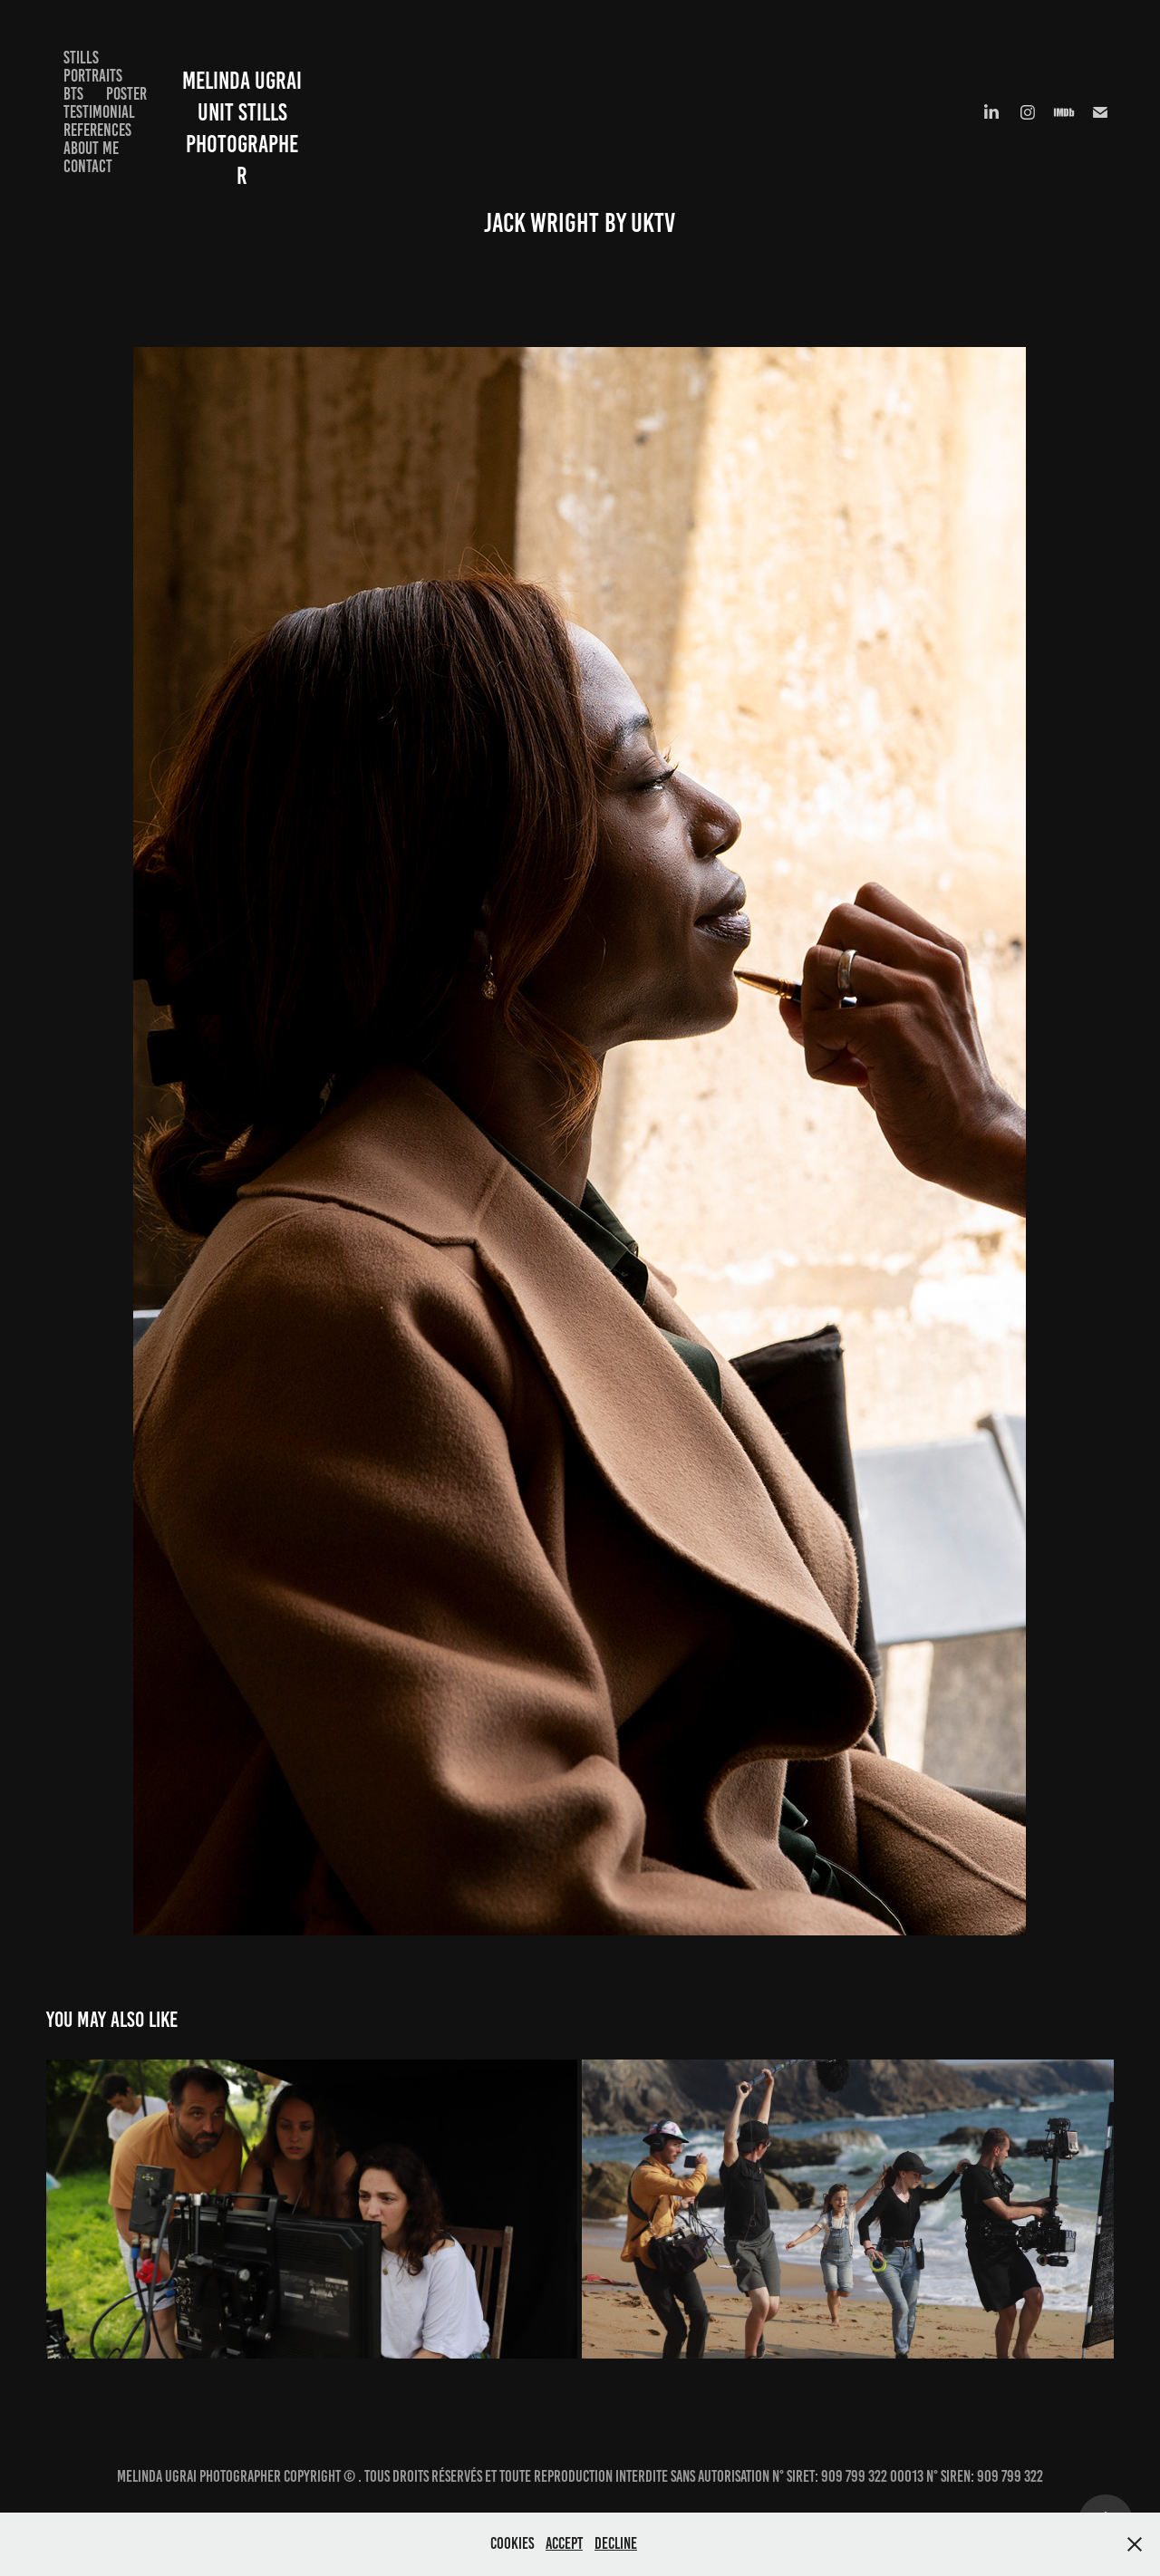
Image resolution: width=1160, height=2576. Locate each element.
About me (91, 148)
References (97, 130)
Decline (615, 2543)
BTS (73, 93)
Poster (126, 93)
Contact (87, 166)
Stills (81, 57)
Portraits (92, 75)
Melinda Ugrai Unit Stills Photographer (259, 112)
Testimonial (99, 111)
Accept (564, 2543)
